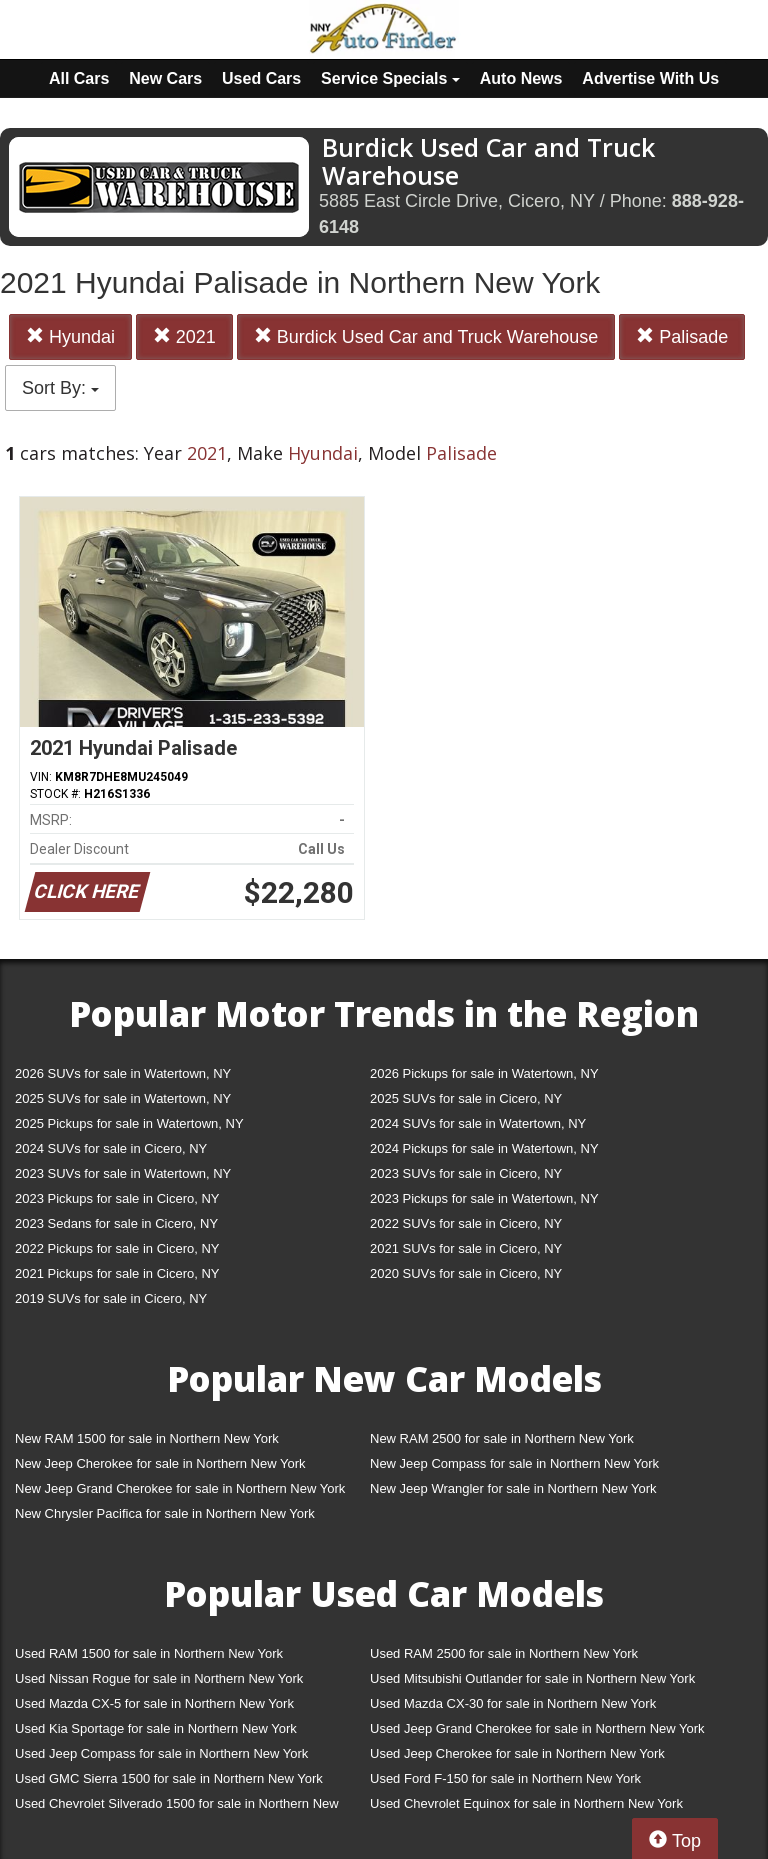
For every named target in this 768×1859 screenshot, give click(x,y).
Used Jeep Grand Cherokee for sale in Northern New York (537, 1728)
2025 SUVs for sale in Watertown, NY (123, 1098)
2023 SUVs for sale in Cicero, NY (466, 1173)
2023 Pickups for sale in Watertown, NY (484, 1198)
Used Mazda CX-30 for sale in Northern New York (513, 1703)
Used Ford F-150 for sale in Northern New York (505, 1778)
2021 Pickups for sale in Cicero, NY (117, 1273)
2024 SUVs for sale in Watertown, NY (478, 1123)
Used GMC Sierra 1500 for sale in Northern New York (169, 1778)
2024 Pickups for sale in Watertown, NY (484, 1148)
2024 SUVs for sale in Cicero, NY (111, 1148)
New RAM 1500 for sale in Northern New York (147, 1438)
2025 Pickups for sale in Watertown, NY (129, 1123)
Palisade (682, 336)
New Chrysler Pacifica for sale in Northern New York (165, 1513)
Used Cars (261, 78)
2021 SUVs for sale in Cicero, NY (466, 1248)
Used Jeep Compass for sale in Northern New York (161, 1753)
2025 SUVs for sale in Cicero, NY (466, 1098)
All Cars (79, 78)
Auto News (521, 78)
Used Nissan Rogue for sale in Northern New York (159, 1678)
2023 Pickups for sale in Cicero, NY (117, 1198)
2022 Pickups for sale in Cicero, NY (117, 1248)
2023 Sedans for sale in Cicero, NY (116, 1223)
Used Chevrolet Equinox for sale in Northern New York (526, 1803)
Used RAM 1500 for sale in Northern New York (149, 1653)
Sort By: (60, 388)
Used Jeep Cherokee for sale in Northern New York (517, 1753)
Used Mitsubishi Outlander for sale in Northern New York (532, 1678)
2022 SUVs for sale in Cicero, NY (466, 1223)
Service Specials (390, 78)
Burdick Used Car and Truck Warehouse (426, 336)
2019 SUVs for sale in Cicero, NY (111, 1298)
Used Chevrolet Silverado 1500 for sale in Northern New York (177, 1807)
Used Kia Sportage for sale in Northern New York (156, 1728)
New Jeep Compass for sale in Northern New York (514, 1463)
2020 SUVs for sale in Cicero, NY (466, 1273)
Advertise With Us (650, 78)
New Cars (165, 78)
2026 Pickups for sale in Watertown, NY (484, 1073)
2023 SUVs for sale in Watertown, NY (123, 1173)
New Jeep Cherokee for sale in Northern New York (160, 1463)
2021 (184, 336)
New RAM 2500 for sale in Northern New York (502, 1438)
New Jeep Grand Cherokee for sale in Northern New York (180, 1488)
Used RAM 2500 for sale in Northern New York (504, 1653)
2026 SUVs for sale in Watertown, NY (123, 1073)
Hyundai (70, 336)
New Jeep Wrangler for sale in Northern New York (513, 1488)
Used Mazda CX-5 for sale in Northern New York (154, 1703)
